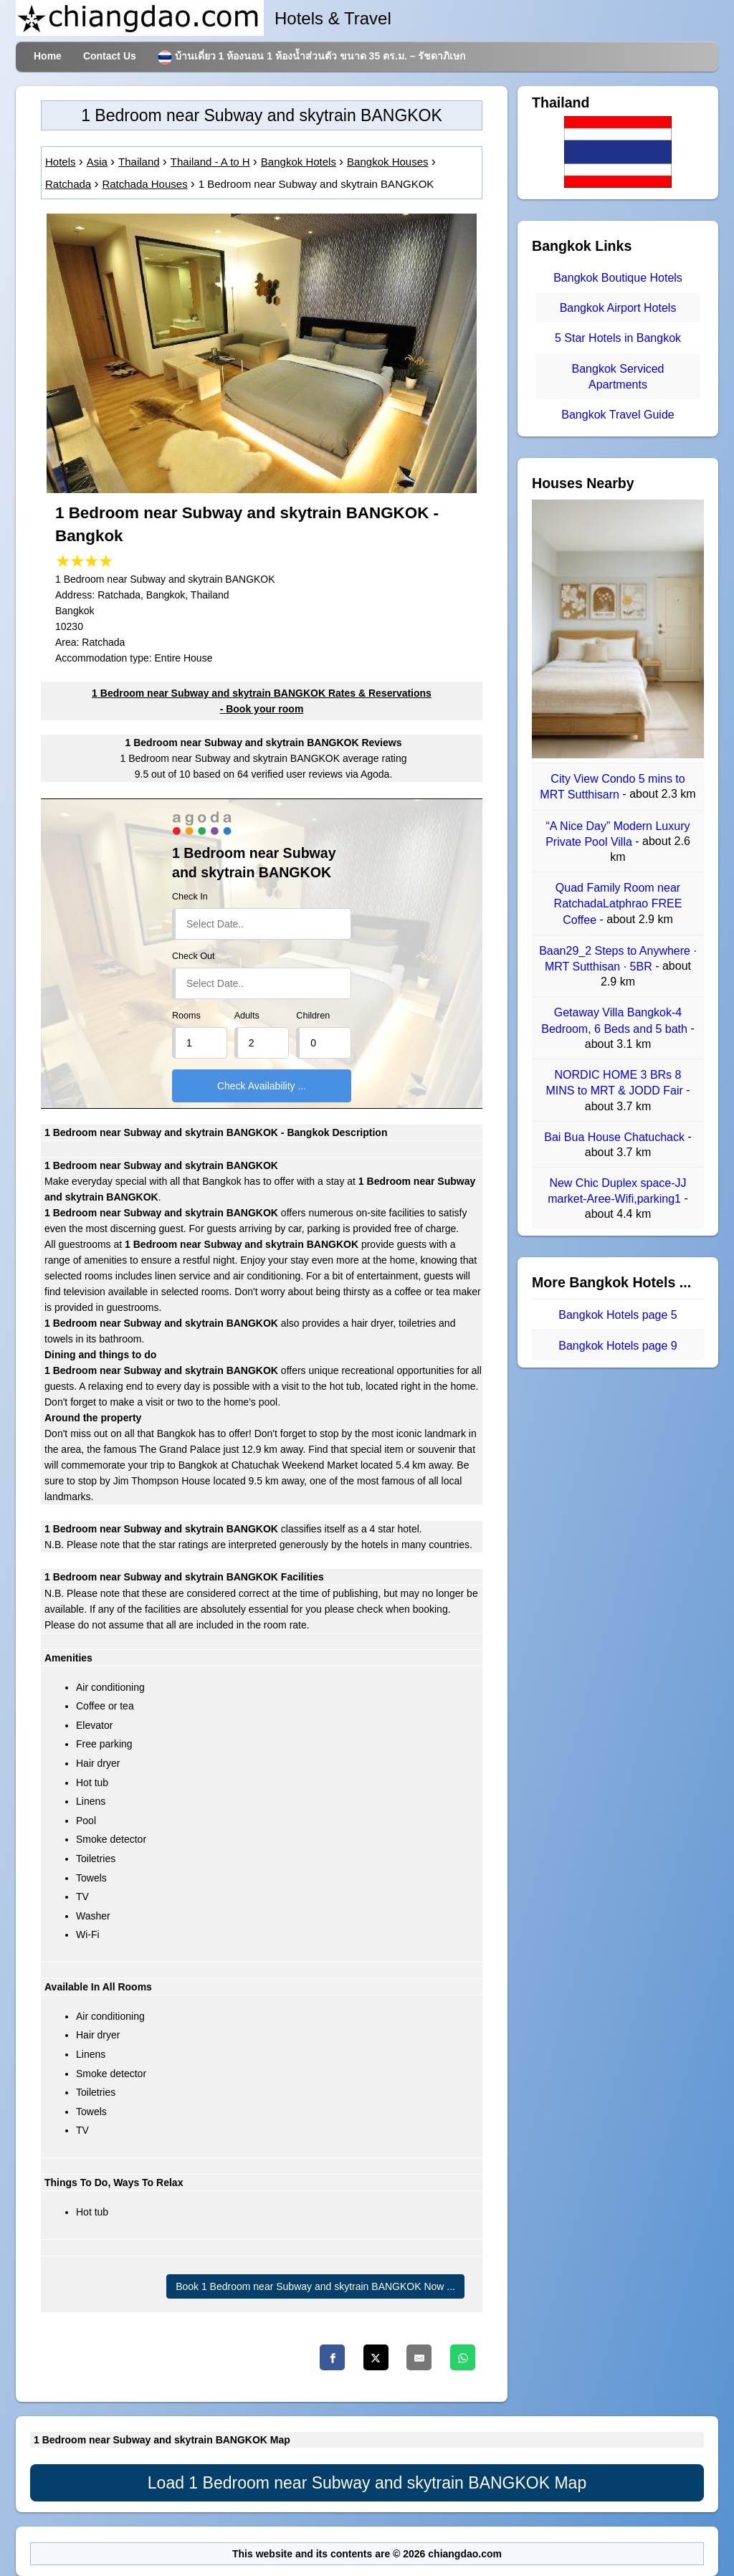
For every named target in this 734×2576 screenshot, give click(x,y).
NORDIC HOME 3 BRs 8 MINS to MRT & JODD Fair (615, 1083)
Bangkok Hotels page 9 (617, 1346)
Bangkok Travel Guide (617, 415)
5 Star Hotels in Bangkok (618, 339)
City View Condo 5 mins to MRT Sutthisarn (612, 787)
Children (313, 1016)
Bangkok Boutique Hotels (617, 278)
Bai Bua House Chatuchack (615, 1137)
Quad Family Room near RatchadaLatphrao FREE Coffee (618, 904)
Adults (246, 1016)
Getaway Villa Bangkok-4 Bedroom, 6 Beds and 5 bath (615, 1021)
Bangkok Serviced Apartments (618, 377)
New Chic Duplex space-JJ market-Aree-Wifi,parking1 (617, 1191)
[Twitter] (376, 2357)
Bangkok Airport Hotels (618, 308)
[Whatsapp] (462, 2357)
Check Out (193, 956)
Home (48, 56)
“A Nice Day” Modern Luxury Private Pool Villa (617, 834)
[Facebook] (332, 2357)
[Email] (419, 2357)
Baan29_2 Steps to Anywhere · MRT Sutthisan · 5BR (618, 959)
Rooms (186, 1016)
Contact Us (109, 56)
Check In (190, 897)
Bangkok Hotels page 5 (617, 1315)
